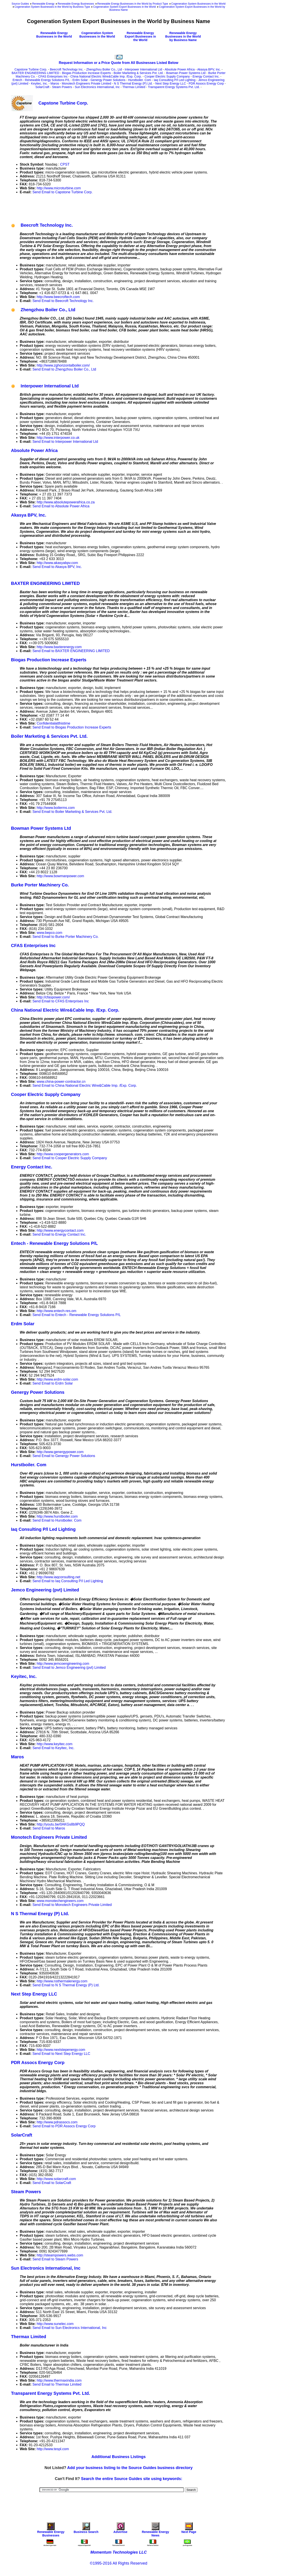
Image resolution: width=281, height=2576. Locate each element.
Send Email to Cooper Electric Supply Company (69, 1158)
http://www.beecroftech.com (58, 297)
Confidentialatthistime (53, 723)
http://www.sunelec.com (55, 2324)
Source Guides (20, 3)
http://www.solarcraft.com (56, 2179)
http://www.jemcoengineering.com (63, 1663)
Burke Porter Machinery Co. (40, 884)
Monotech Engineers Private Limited (86, 83)
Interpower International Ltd (143, 69)
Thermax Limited (133, 87)
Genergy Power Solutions (107, 80)
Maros (54, 83)
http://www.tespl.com (53, 2449)
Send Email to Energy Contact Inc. (59, 1234)
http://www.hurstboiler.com (57, 1516)
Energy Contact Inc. (206, 76)
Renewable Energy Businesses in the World (54, 34)
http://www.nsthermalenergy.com (62, 1981)
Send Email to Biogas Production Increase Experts (71, 727)
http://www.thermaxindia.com (59, 2380)
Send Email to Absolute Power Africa (61, 506)
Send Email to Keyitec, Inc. (53, 1748)
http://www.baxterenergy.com (59, 647)
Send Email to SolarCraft (51, 2183)
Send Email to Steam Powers (55, 2259)
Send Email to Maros (48, 1828)
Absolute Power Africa (180, 69)
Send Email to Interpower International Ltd (65, 441)
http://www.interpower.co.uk (58, 437)
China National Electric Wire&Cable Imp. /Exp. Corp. (106, 76)
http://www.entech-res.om (56, 1311)
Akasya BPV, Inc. (209, 69)
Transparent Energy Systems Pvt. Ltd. (174, 87)
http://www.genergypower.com (60, 1452)
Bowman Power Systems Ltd (185, 73)
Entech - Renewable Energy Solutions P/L (41, 80)
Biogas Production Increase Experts (86, 73)
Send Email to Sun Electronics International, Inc (69, 2328)
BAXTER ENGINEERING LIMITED (35, 73)
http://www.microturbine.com (59, 188)
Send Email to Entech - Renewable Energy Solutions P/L (76, 1315)
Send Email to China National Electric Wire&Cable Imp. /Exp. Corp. (84, 1085)
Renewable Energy (43, 3)
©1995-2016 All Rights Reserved (118, 2563)
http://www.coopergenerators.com (63, 1154)
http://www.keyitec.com (54, 1744)
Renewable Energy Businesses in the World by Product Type (132, 3)
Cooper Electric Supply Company (167, 76)
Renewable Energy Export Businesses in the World (140, 36)
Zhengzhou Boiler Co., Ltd (104, 69)
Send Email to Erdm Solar (52, 1383)
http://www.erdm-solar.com (57, 1379)
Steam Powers (62, 87)
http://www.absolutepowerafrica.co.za (66, 502)
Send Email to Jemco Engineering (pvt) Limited (69, 1667)
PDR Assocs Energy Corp (206, 83)
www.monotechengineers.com (60, 1901)
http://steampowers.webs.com (60, 2255)
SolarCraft (42, 87)
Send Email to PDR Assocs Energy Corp (63, 2126)
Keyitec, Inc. (39, 83)
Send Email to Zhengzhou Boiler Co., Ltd (64, 369)
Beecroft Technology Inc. (66, 69)
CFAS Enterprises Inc (53, 76)
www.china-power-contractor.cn (61, 1081)
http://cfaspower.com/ (53, 997)
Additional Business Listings (118, 2457)
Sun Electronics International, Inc (97, 87)
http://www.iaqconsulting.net (58, 1577)
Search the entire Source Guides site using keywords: (131, 2479)
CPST (65, 164)
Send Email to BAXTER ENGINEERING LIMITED (71, 651)
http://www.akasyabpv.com (57, 563)
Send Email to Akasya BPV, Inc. (57, 567)
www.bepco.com (49, 933)
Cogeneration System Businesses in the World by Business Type (52, 6)
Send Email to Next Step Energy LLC (61, 2053)
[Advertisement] (91, 207)
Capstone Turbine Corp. (30, 69)
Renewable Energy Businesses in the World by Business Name (183, 36)
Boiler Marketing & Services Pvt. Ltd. (138, 73)
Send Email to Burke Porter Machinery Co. (65, 936)
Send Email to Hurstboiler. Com (56, 1520)
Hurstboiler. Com (139, 80)
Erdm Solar (80, 80)
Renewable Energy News (155, 2530)
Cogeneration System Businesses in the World (198, 3)
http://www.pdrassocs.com (57, 2122)
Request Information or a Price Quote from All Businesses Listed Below (118, 63)
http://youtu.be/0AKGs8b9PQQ (61, 1824)
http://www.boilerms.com (56, 808)
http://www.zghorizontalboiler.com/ (63, 365)
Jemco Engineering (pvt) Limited (45, 1589)
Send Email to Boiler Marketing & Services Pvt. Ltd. (72, 811)
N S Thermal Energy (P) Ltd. (133, 83)
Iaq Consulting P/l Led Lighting (174, 80)
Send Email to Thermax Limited (56, 2384)
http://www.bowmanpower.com (60, 876)
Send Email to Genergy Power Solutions (63, 1456)
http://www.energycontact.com (60, 1230)
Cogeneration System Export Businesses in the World (124, 6)
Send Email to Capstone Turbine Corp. (62, 192)
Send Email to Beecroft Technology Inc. (63, 301)
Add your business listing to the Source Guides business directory (130, 2468)
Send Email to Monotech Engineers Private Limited (72, 1905)
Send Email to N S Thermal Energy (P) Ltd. (66, 1985)
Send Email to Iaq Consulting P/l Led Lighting (67, 1581)
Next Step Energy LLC (170, 83)
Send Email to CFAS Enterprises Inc (60, 1001)
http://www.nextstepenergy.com (61, 2050)
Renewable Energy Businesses (76, 3)
